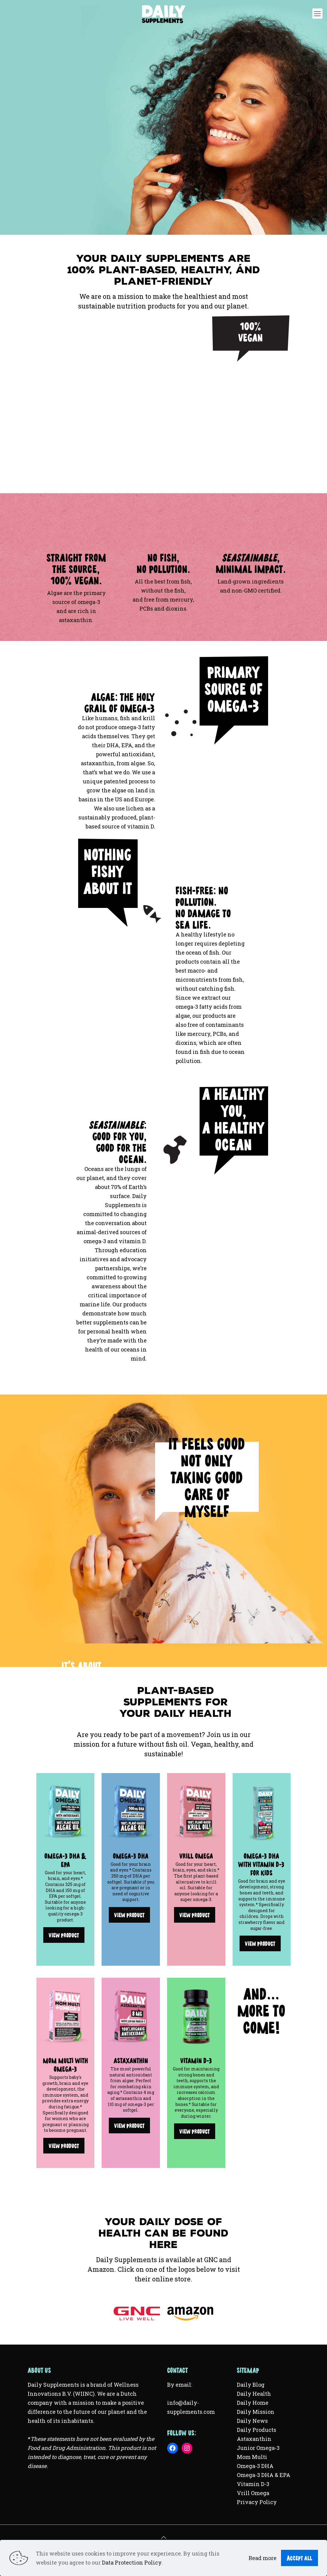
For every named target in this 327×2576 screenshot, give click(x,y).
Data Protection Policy (131, 2562)
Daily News (252, 2420)
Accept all (299, 2555)
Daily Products (256, 2429)
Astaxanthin (254, 2438)
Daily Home (252, 2402)
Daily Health (254, 2393)
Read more (263, 2558)
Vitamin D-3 (253, 2484)
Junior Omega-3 (258, 2447)
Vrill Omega (253, 2493)
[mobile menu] (317, 13)
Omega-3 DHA (255, 2465)
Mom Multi (252, 2456)
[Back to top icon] (163, 2537)
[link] (65, 1812)
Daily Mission (255, 2411)
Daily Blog (250, 2384)
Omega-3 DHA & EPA (263, 2474)
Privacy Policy (257, 2502)
